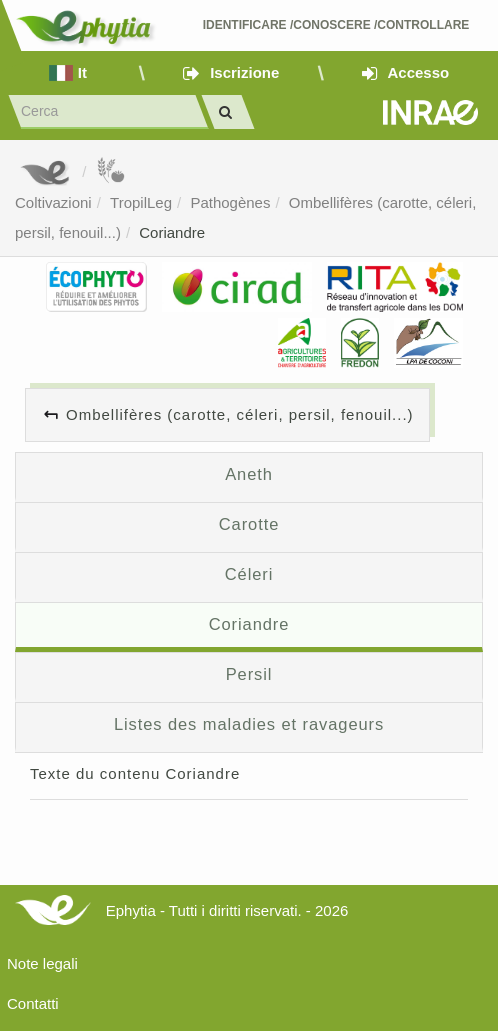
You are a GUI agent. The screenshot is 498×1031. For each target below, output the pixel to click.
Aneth (249, 474)
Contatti (33, 1003)
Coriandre (172, 232)
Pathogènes (230, 202)
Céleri (249, 574)
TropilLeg (141, 202)
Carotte (249, 524)
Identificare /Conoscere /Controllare (336, 25)
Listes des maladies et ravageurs (249, 724)
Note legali (42, 963)
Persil (249, 674)
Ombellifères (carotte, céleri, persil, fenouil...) (240, 414)
